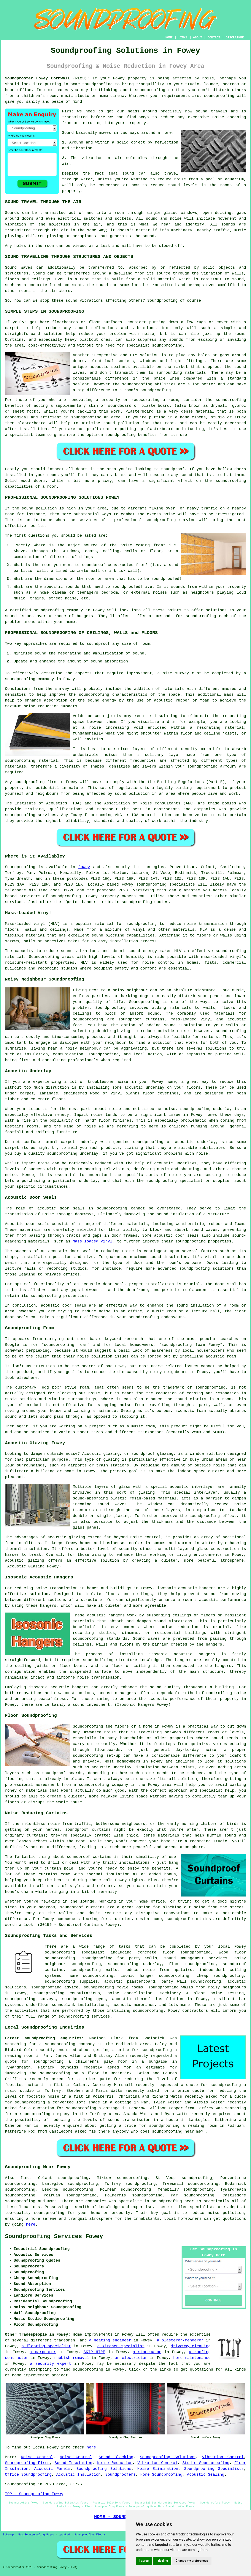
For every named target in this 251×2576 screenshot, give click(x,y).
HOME (169, 37)
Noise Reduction (114, 2463)
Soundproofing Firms (27, 2463)
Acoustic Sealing (205, 2474)
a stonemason (147, 2352)
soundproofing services (84, 2016)
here (30, 2224)
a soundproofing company (67, 2044)
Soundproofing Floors (89, 2534)
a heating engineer (110, 2340)
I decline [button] (162, 2560)
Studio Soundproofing (206, 2463)
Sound (68, 133)
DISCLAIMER (235, 37)
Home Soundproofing (161, 2474)
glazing (146, 1492)
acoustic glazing (24, 1560)
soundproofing (97, 84)
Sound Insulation (73, 2463)
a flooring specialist (46, 2346)
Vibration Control (223, 2457)
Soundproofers (120, 2474)
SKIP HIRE (94, 2352)
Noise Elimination (157, 2469)
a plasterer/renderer (180, 2340)
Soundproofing (162, 300)
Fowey (84, 867)
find (25, 2178)
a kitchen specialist (120, 2346)
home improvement (30, 2375)
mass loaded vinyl (92, 1241)
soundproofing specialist (75, 1952)
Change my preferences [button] (192, 2560)
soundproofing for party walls (119, 1958)
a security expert (50, 2364)
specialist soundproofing (154, 345)
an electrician (131, 2358)
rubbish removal (71, 2358)
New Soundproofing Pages (36, 2534)
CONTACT (214, 37)
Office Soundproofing (28, 2474)
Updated (64, 2534)
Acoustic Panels (52, 2469)
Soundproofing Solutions (167, 2457)
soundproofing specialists (165, 884)
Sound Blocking (116, 2457)
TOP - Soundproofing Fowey (34, 2494)
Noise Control (37, 2457)
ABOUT (197, 37)
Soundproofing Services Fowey (54, 2236)
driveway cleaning (191, 2346)
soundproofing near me (176, 2131)
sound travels (211, 111)
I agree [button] (144, 2560)
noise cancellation (129, 1993)
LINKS (182, 37)
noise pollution (226, 2213)
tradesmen (64, 2340)
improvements (98, 2334)
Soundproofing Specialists (214, 2469)
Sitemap (8, 2534)
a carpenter (43, 2352)
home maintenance (192, 2358)
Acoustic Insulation (78, 2474)
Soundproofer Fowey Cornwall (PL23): (47, 78)
